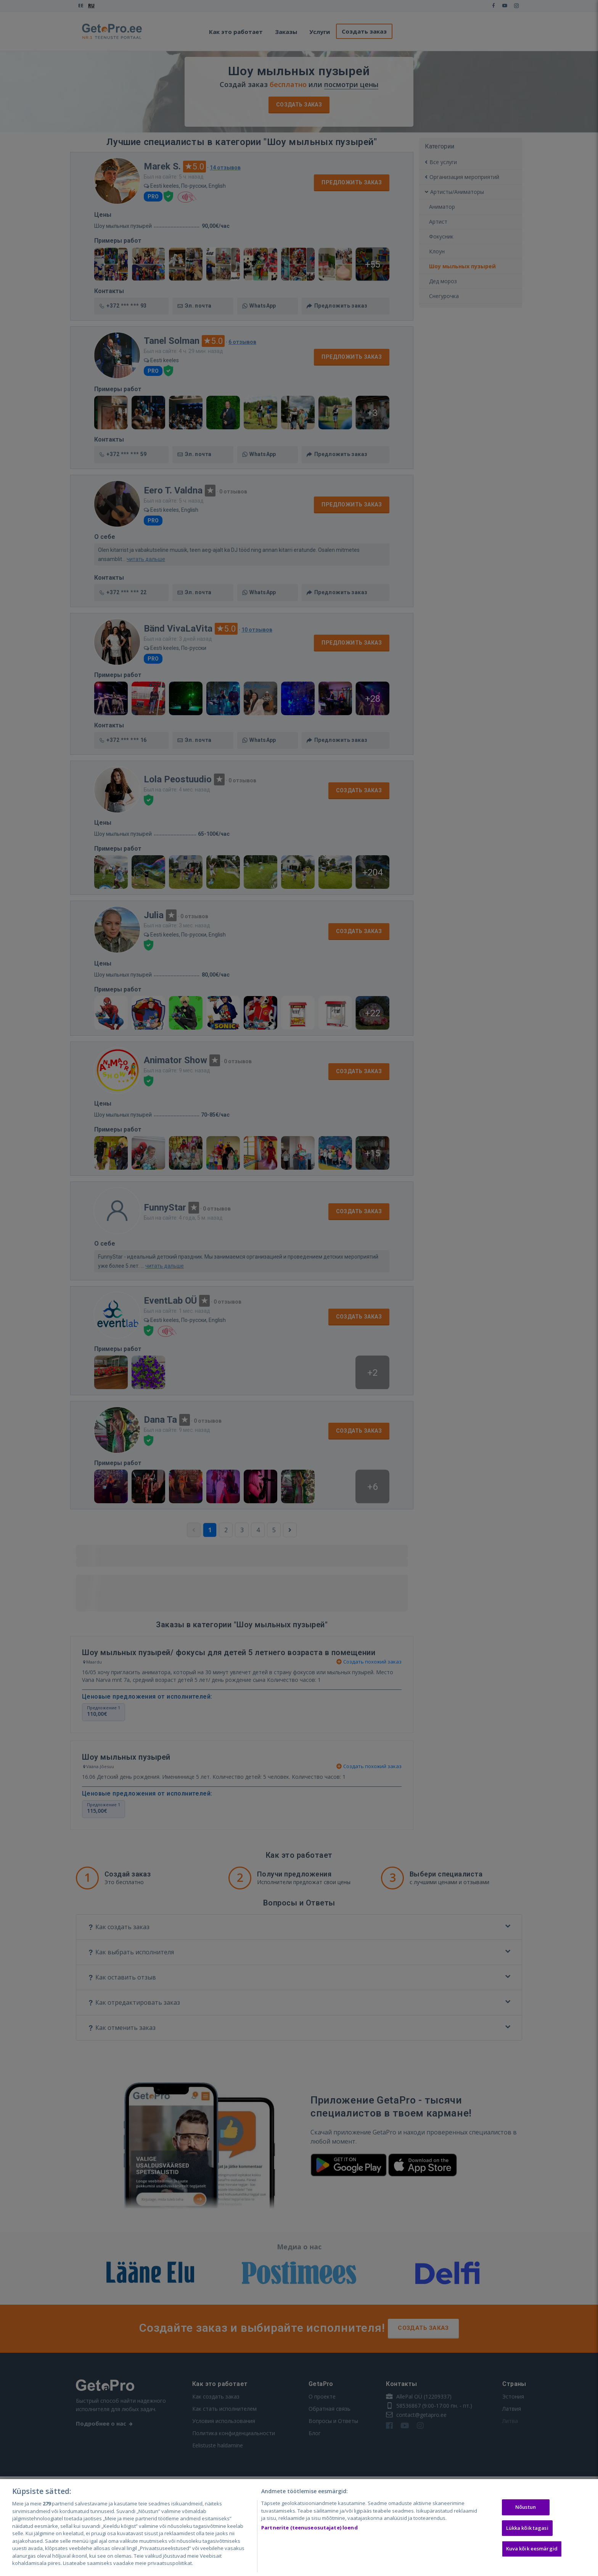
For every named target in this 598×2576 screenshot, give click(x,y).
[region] (299, 2527)
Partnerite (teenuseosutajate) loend (309, 2527)
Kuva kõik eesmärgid (532, 2548)
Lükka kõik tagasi (527, 2527)
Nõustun (525, 2506)
